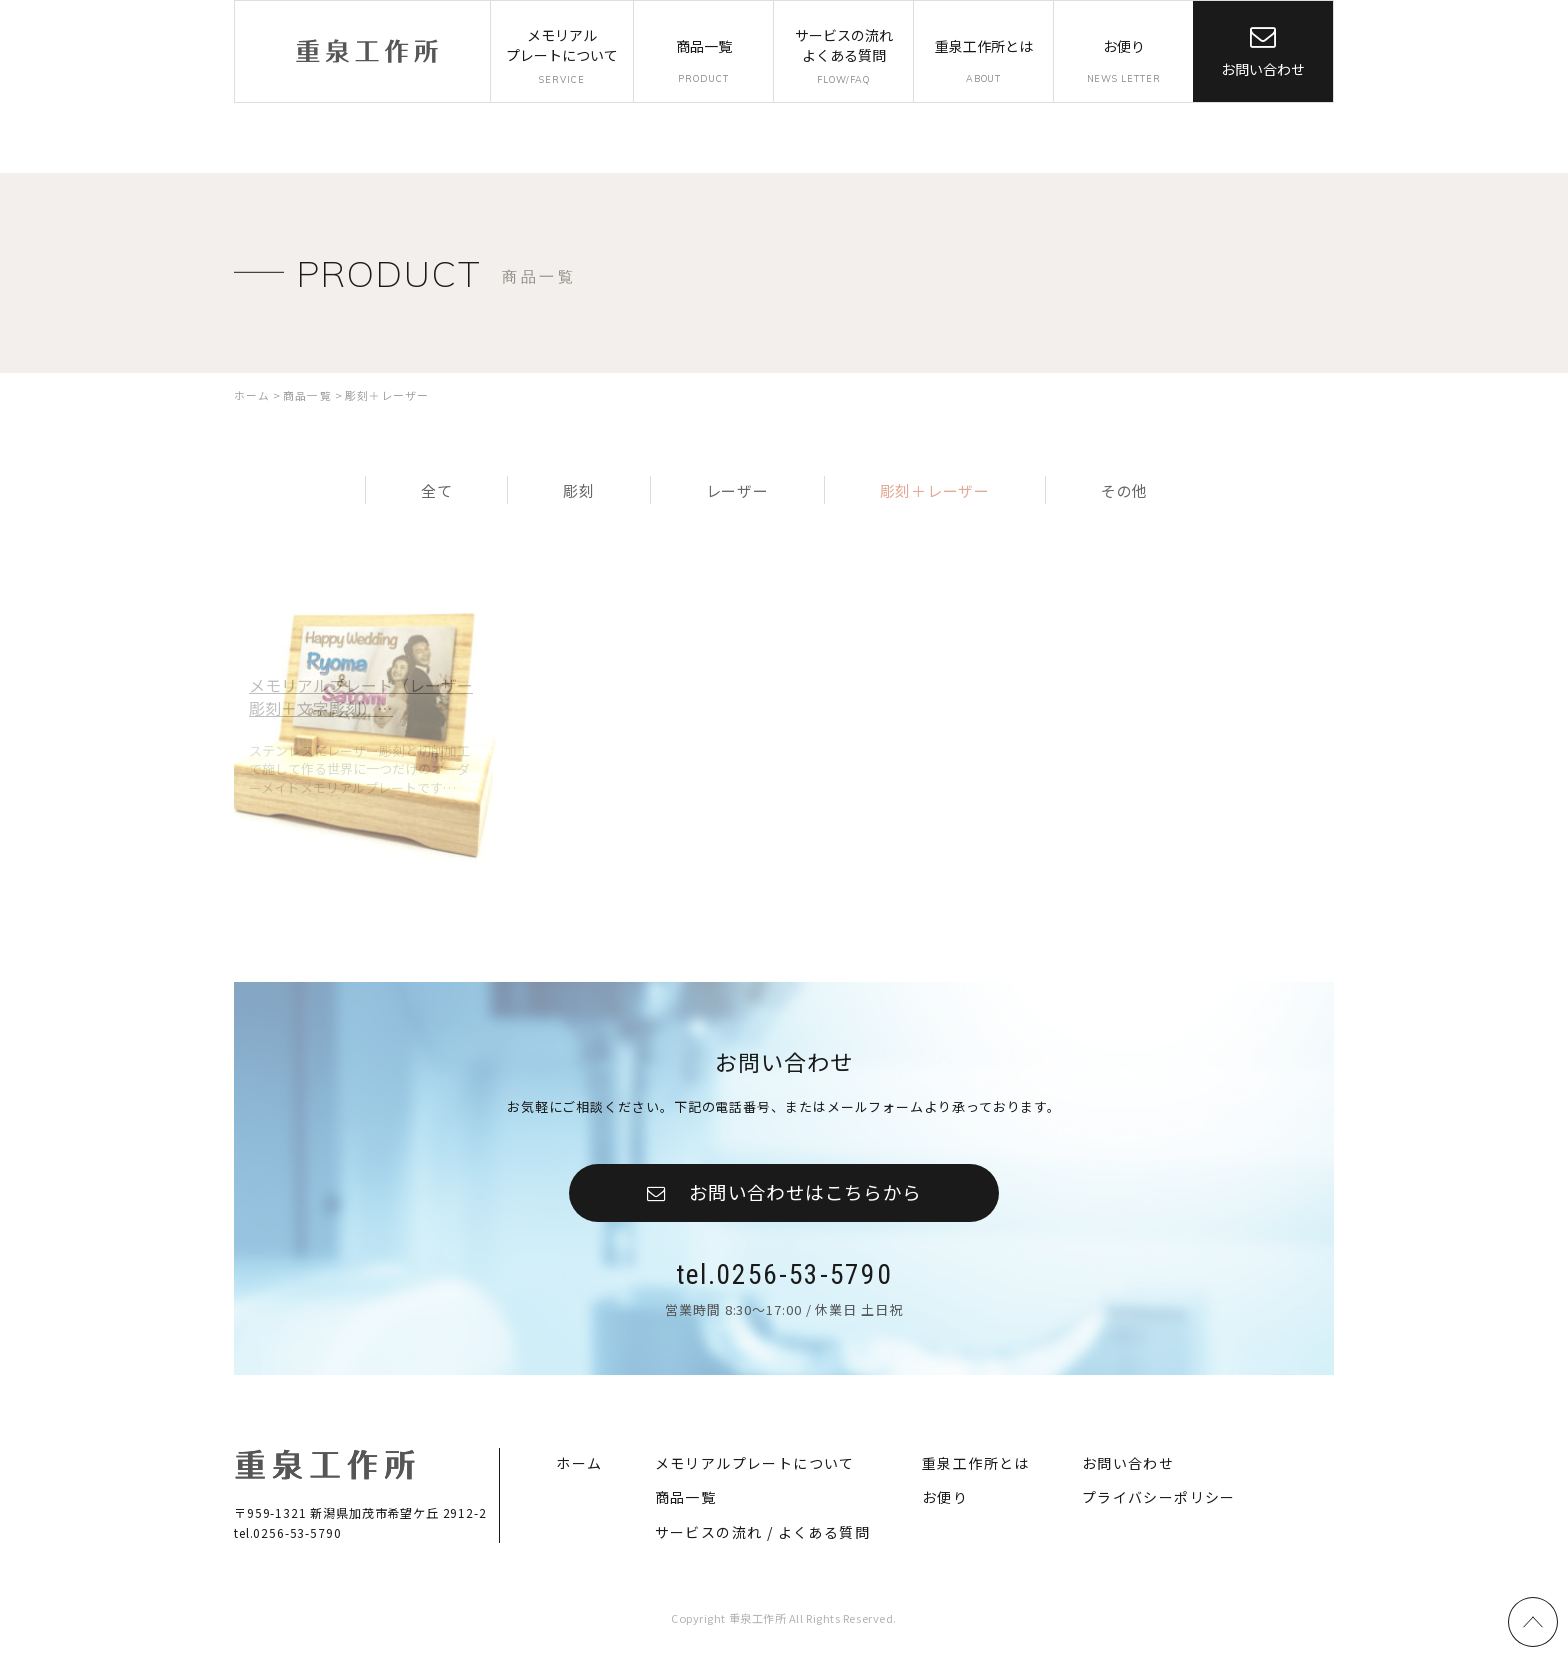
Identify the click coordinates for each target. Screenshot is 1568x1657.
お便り (945, 1500)
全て (448, 487)
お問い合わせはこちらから (805, 1189)
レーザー (734, 487)
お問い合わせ (1263, 69)
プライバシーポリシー (1159, 1500)
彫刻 (583, 487)
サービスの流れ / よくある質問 (762, 1535)
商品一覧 (686, 1500)
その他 (1112, 487)
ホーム (579, 1465)
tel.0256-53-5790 (784, 1275)
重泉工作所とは (976, 1465)
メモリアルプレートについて (755, 1465)
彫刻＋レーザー (928, 487)
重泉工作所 (367, 51)
